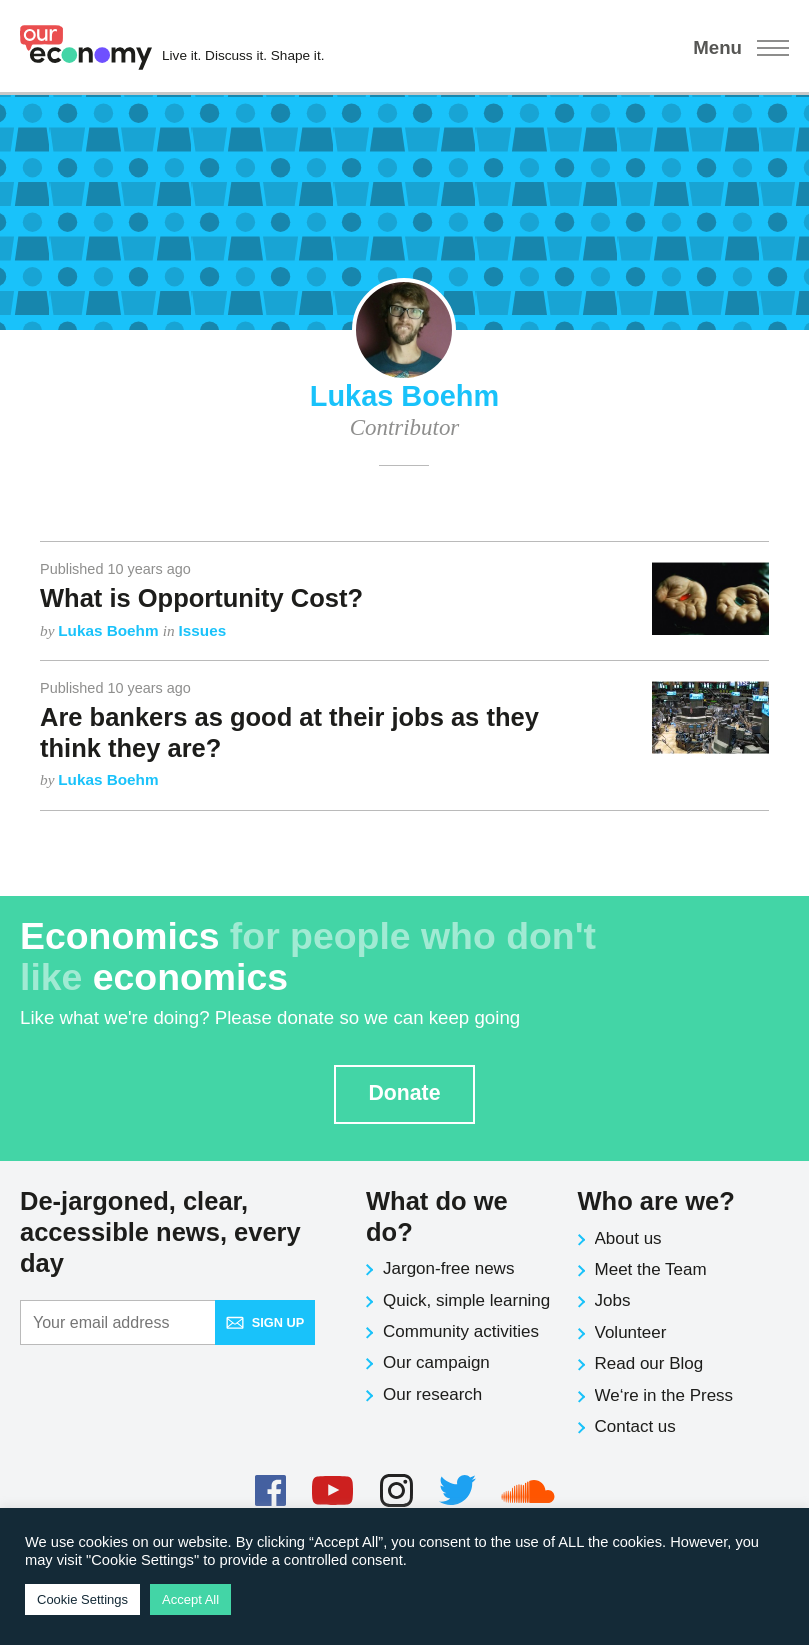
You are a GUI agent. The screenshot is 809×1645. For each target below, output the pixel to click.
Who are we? (656, 1201)
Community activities (461, 1331)
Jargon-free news (448, 1268)
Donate (404, 1093)
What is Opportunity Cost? (201, 598)
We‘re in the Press (664, 1395)
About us (628, 1238)
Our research (432, 1394)
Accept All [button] (190, 1599)
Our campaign (436, 1362)
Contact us (635, 1426)
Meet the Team (651, 1269)
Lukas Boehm (110, 630)
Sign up (265, 1322)
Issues (203, 630)
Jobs (613, 1300)
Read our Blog (649, 1363)
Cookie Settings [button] (82, 1599)
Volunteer (631, 1332)
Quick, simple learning (466, 1300)
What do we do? (437, 1216)
